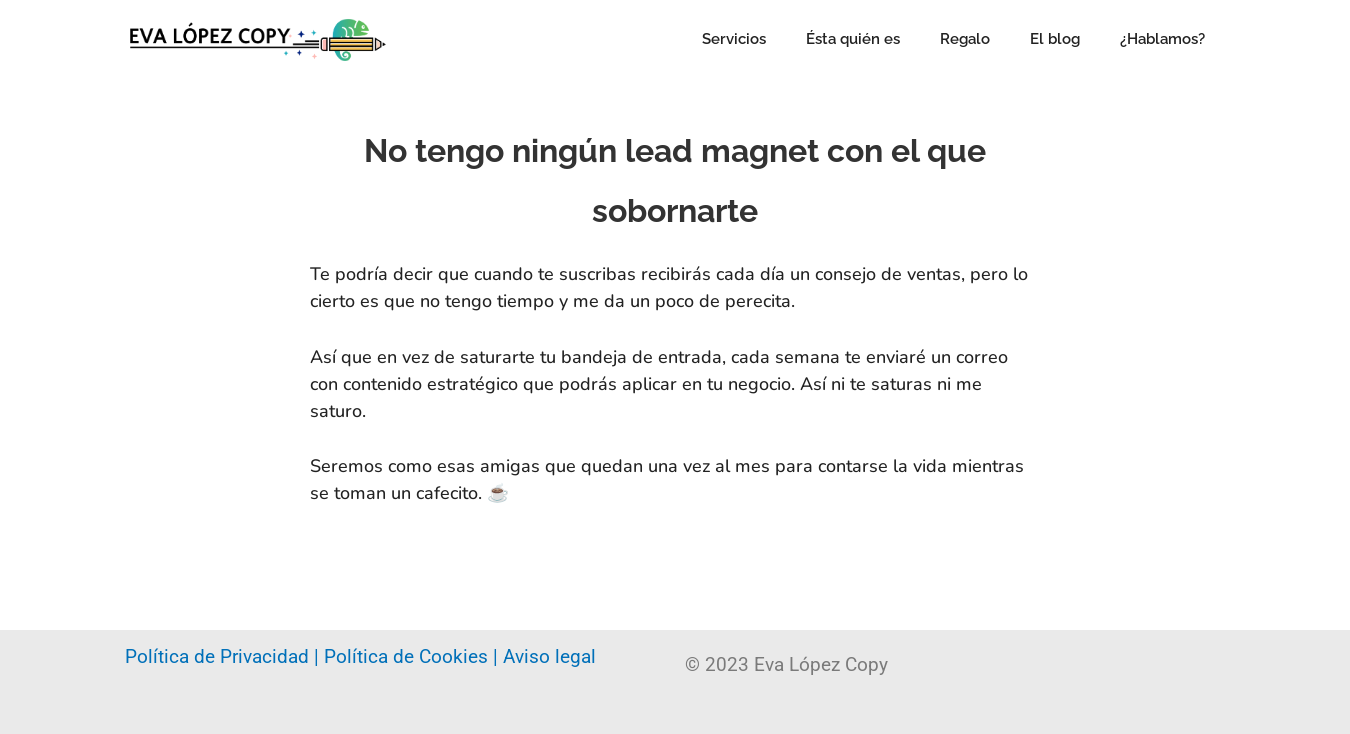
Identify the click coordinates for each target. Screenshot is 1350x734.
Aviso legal (549, 656)
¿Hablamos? (1162, 39)
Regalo (965, 39)
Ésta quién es (853, 39)
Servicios (734, 39)
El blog (1055, 39)
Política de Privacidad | (224, 656)
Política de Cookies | (413, 656)
